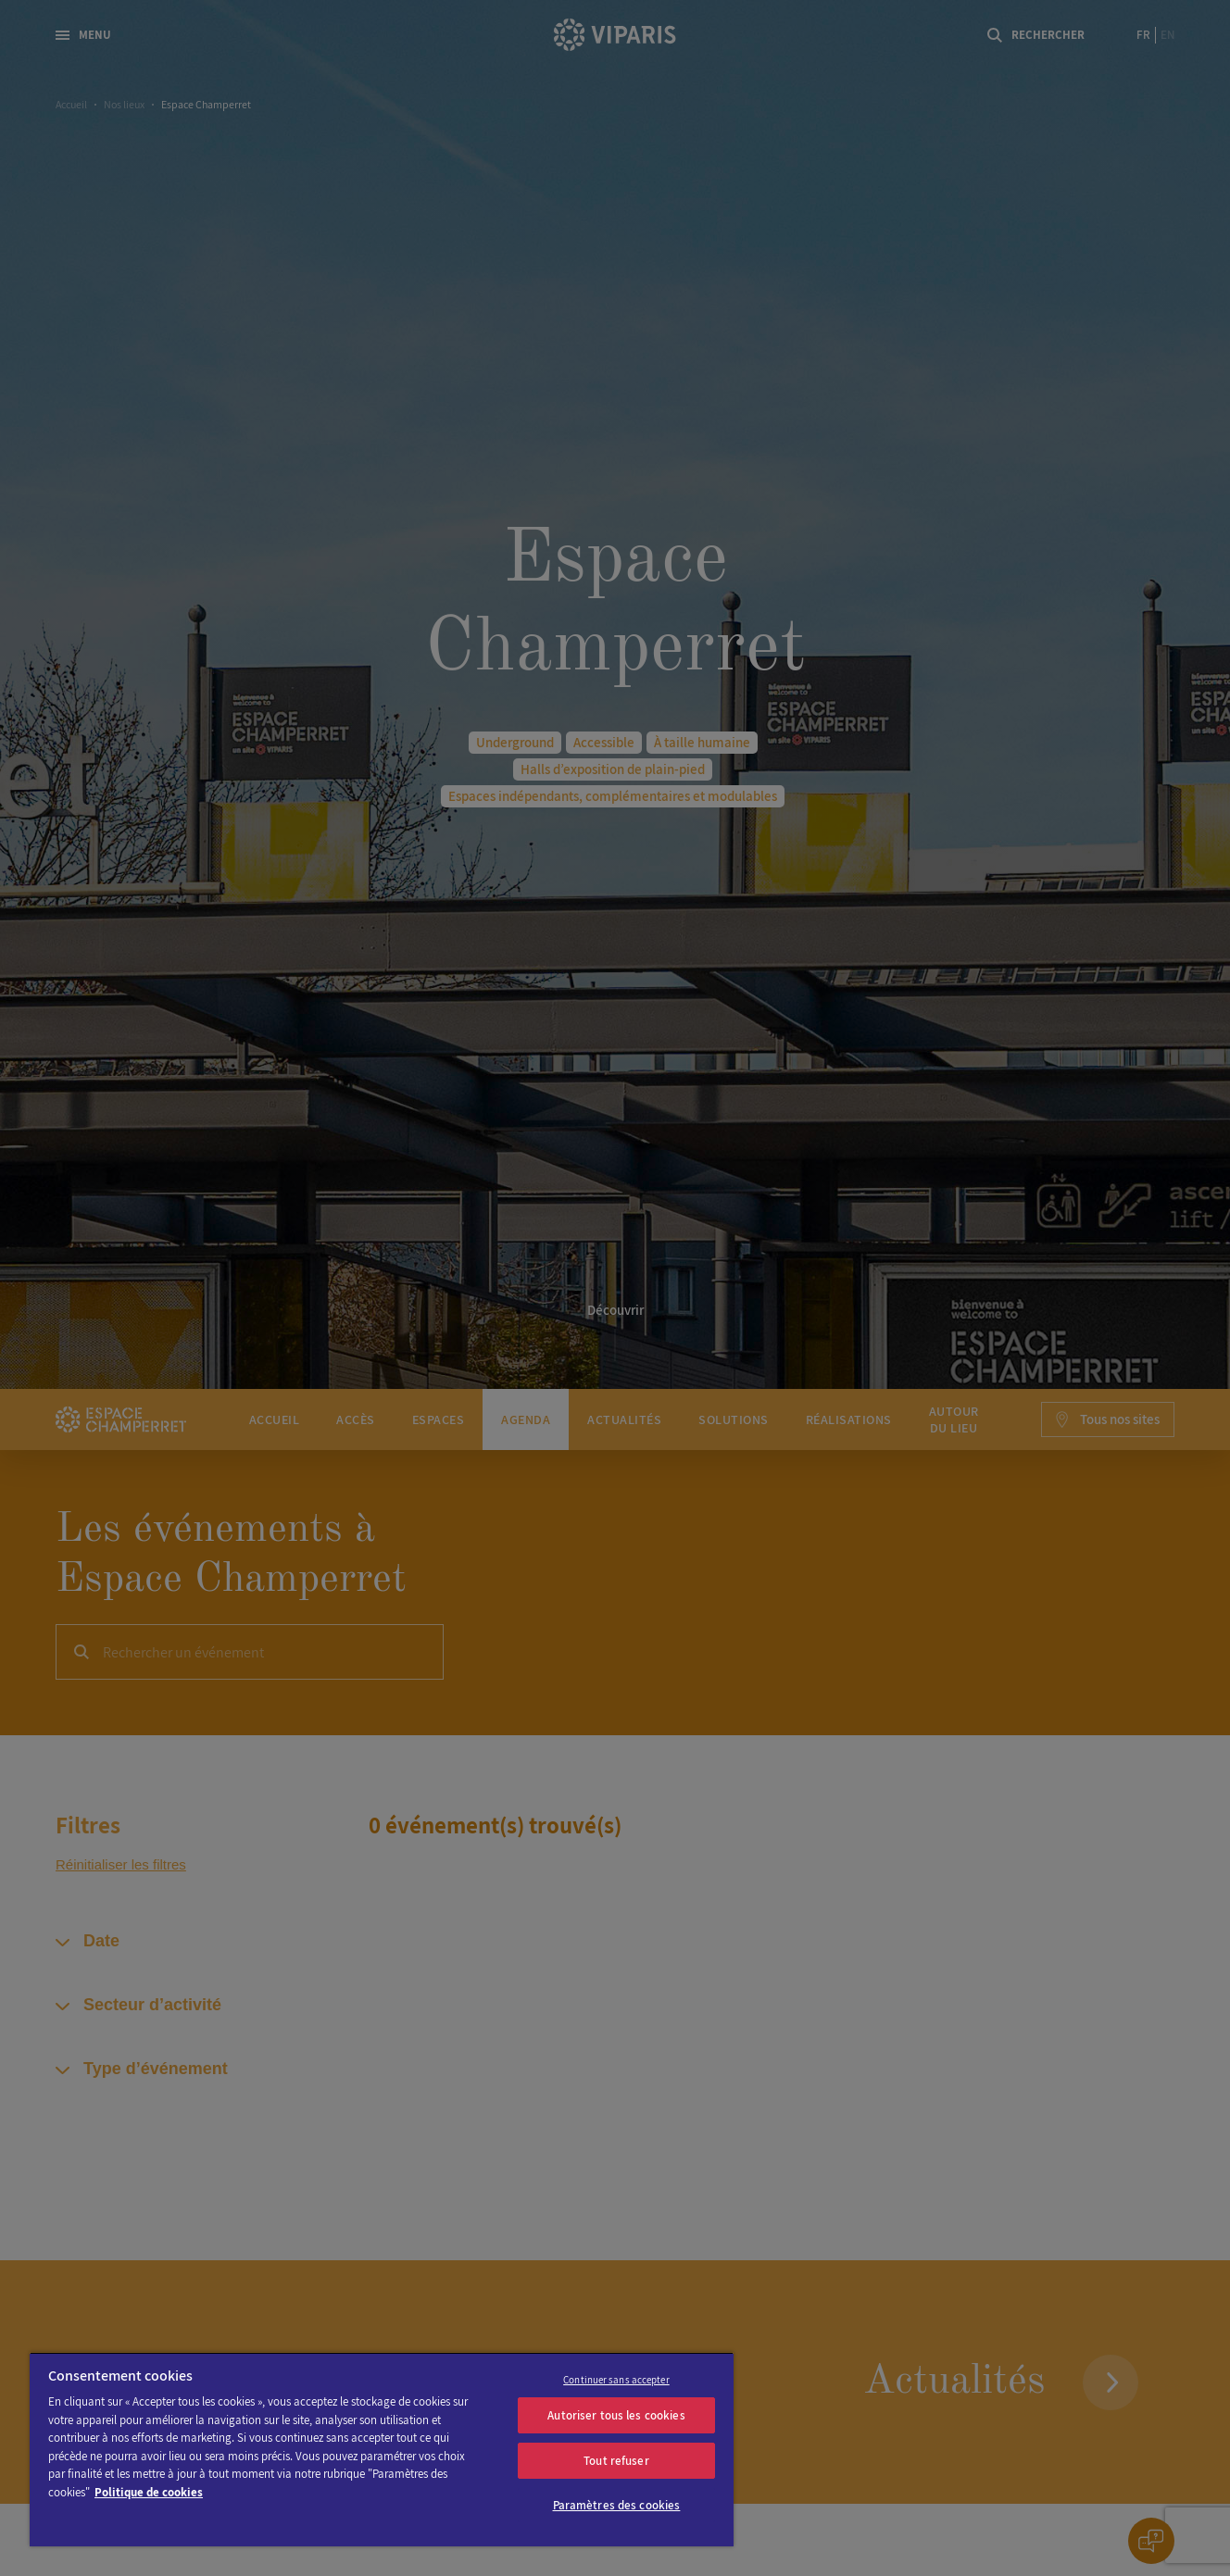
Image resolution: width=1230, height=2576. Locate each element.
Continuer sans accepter (616, 2379)
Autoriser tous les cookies (615, 2415)
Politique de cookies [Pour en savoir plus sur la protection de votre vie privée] (148, 2492)
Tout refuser (616, 2461)
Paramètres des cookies (617, 2505)
